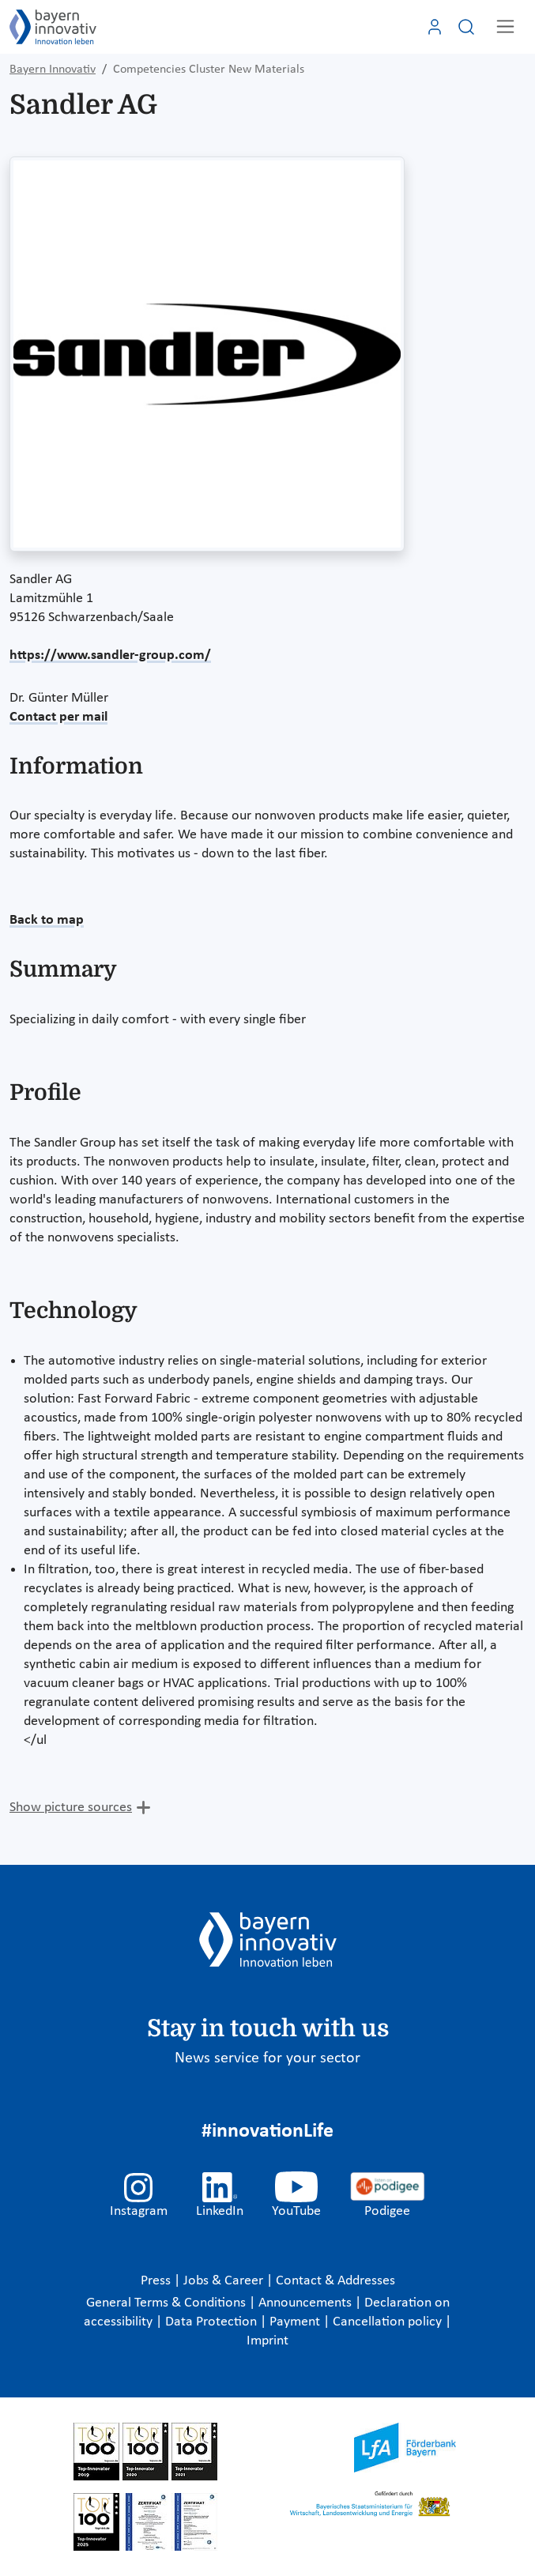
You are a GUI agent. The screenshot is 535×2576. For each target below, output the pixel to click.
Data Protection (212, 2321)
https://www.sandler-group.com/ (110, 655)
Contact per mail (58, 717)
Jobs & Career (224, 2280)
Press (157, 2280)
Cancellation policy (389, 2321)
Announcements (306, 2302)
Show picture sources (70, 1807)
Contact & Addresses (335, 2280)
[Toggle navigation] (505, 26)
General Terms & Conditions (167, 2302)
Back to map (46, 920)
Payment (296, 2321)
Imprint (267, 2340)
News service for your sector (267, 2058)
